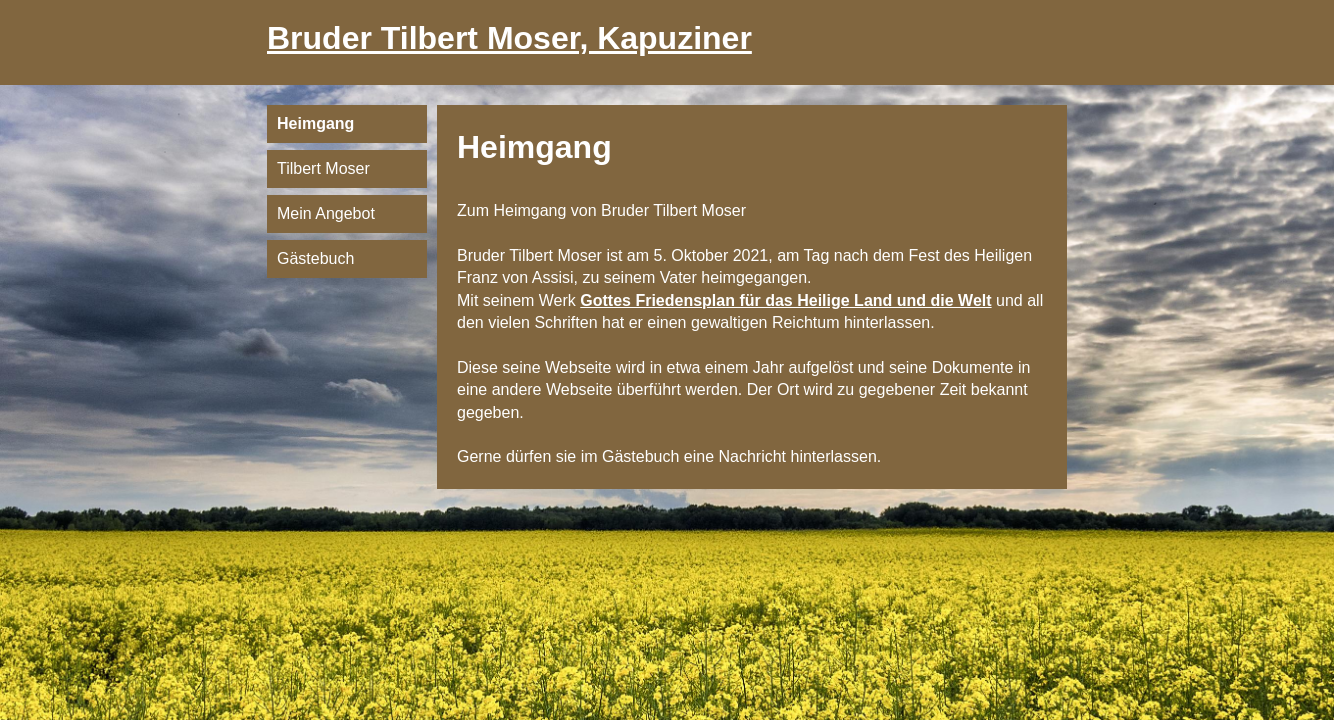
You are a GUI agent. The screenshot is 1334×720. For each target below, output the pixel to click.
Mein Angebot (326, 213)
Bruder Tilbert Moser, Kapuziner (509, 38)
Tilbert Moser (323, 168)
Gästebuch (315, 258)
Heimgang (315, 123)
